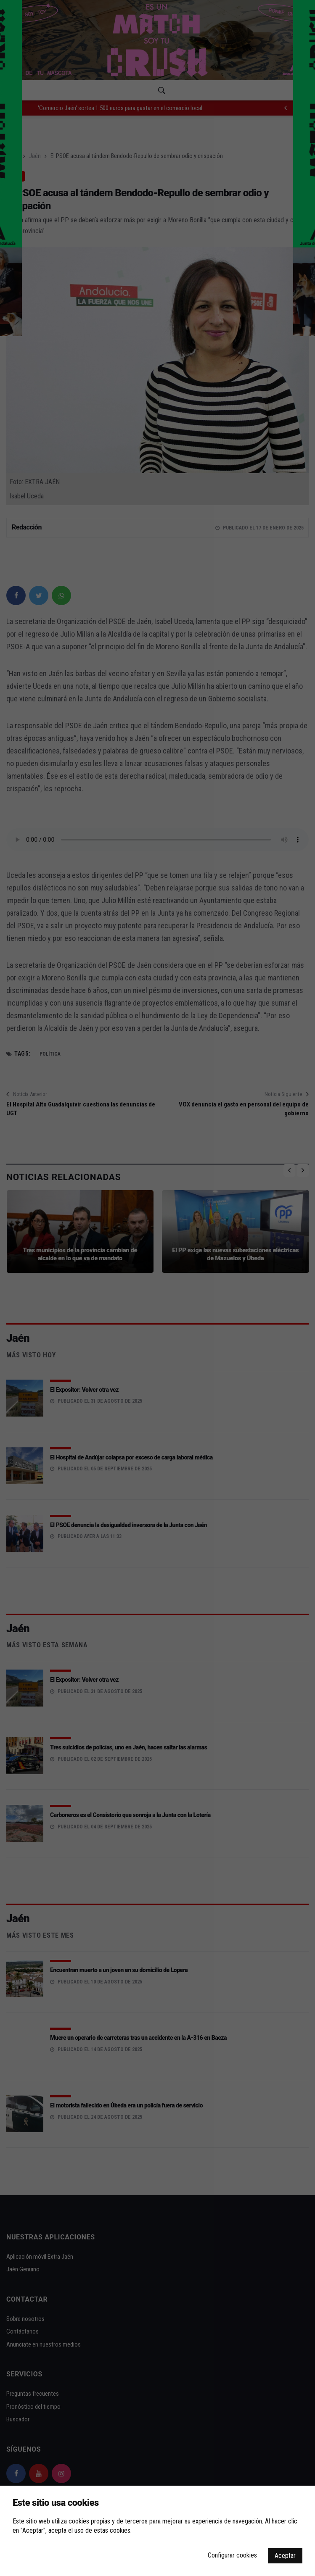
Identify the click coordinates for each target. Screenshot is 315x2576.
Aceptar (285, 2556)
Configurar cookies (232, 2555)
